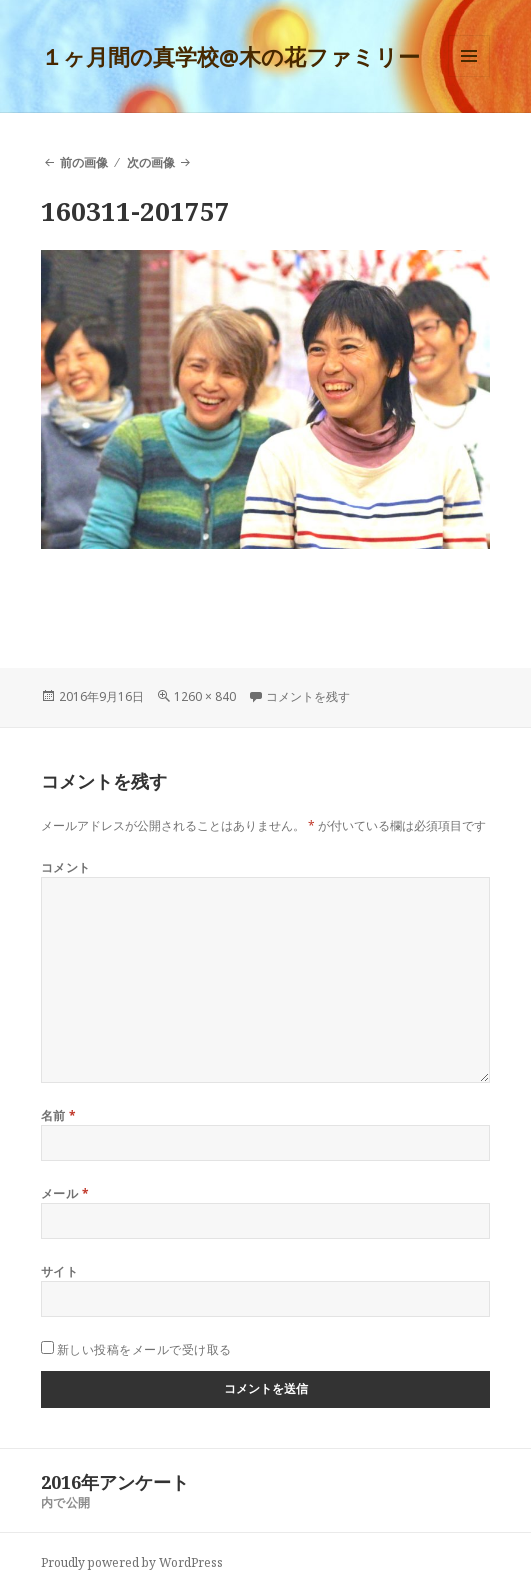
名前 (59, 1115)
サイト (59, 1271)
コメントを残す (308, 696)
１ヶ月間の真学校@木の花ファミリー (230, 56)
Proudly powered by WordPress (132, 1562)
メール (65, 1193)
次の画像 (151, 162)
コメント (66, 867)
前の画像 (84, 162)
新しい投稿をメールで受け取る (144, 1349)
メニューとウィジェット (469, 76)
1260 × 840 (205, 696)
